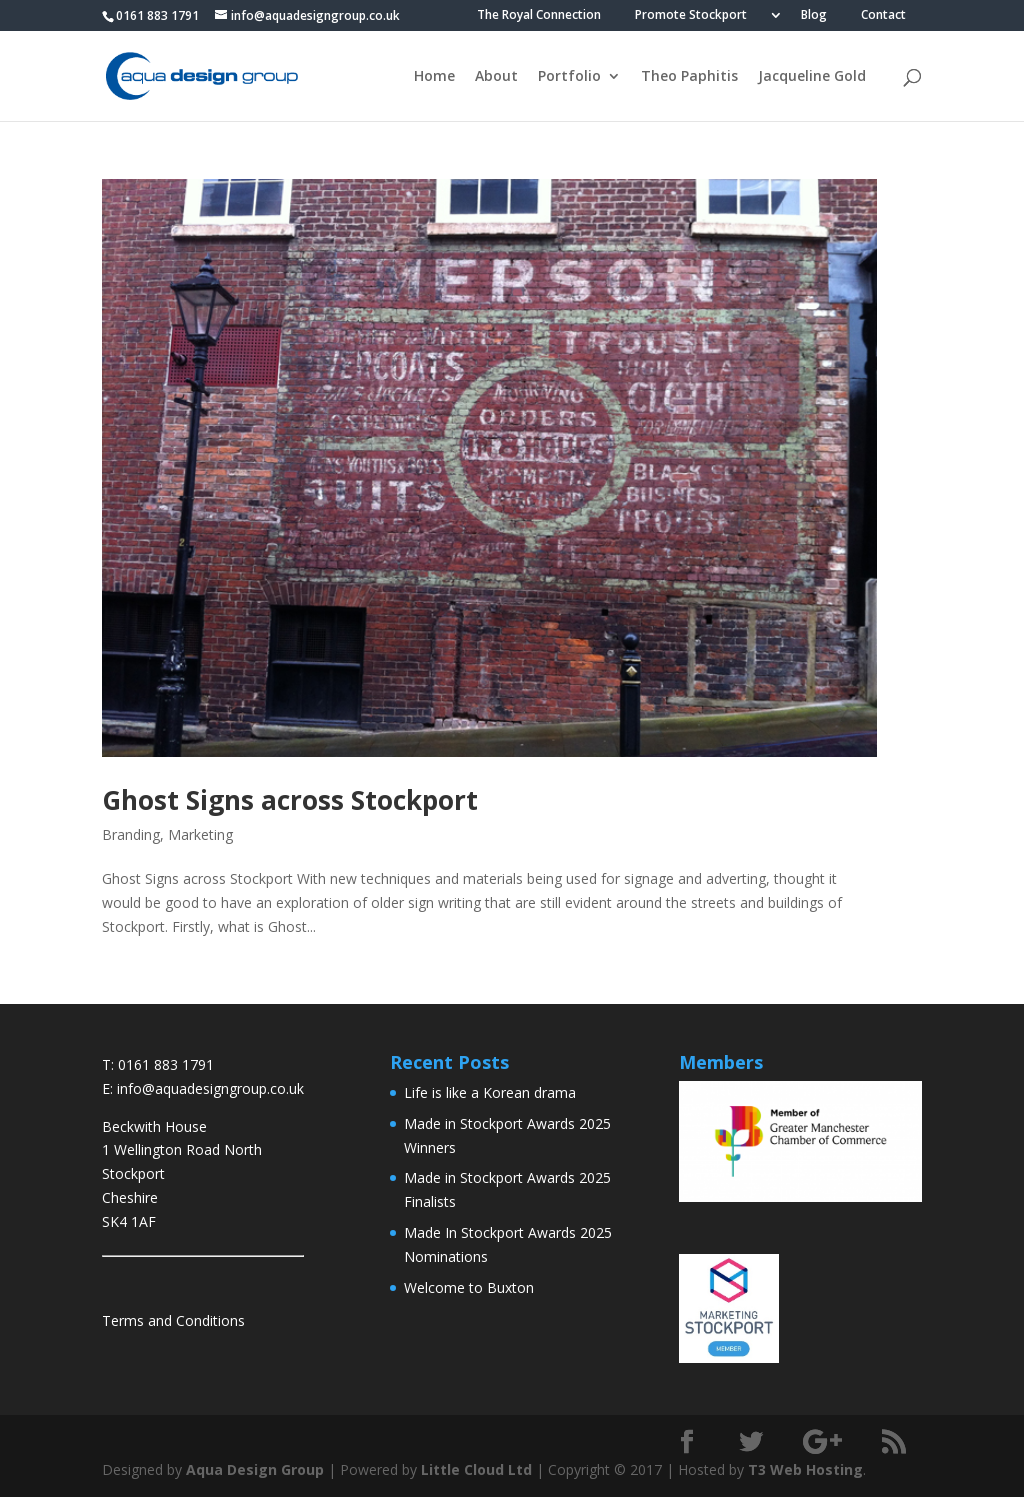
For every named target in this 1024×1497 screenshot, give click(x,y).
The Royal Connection (539, 16)
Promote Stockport (691, 16)
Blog (814, 16)
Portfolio (569, 77)
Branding (131, 834)
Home (434, 77)
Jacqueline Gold (812, 77)
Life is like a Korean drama (490, 1092)
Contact (883, 16)
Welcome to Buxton (469, 1287)
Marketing (200, 834)
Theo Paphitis (689, 77)
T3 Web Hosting (805, 1469)
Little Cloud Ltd (476, 1469)
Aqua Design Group (255, 1469)
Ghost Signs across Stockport (290, 800)
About (496, 77)
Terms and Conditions (173, 1320)
